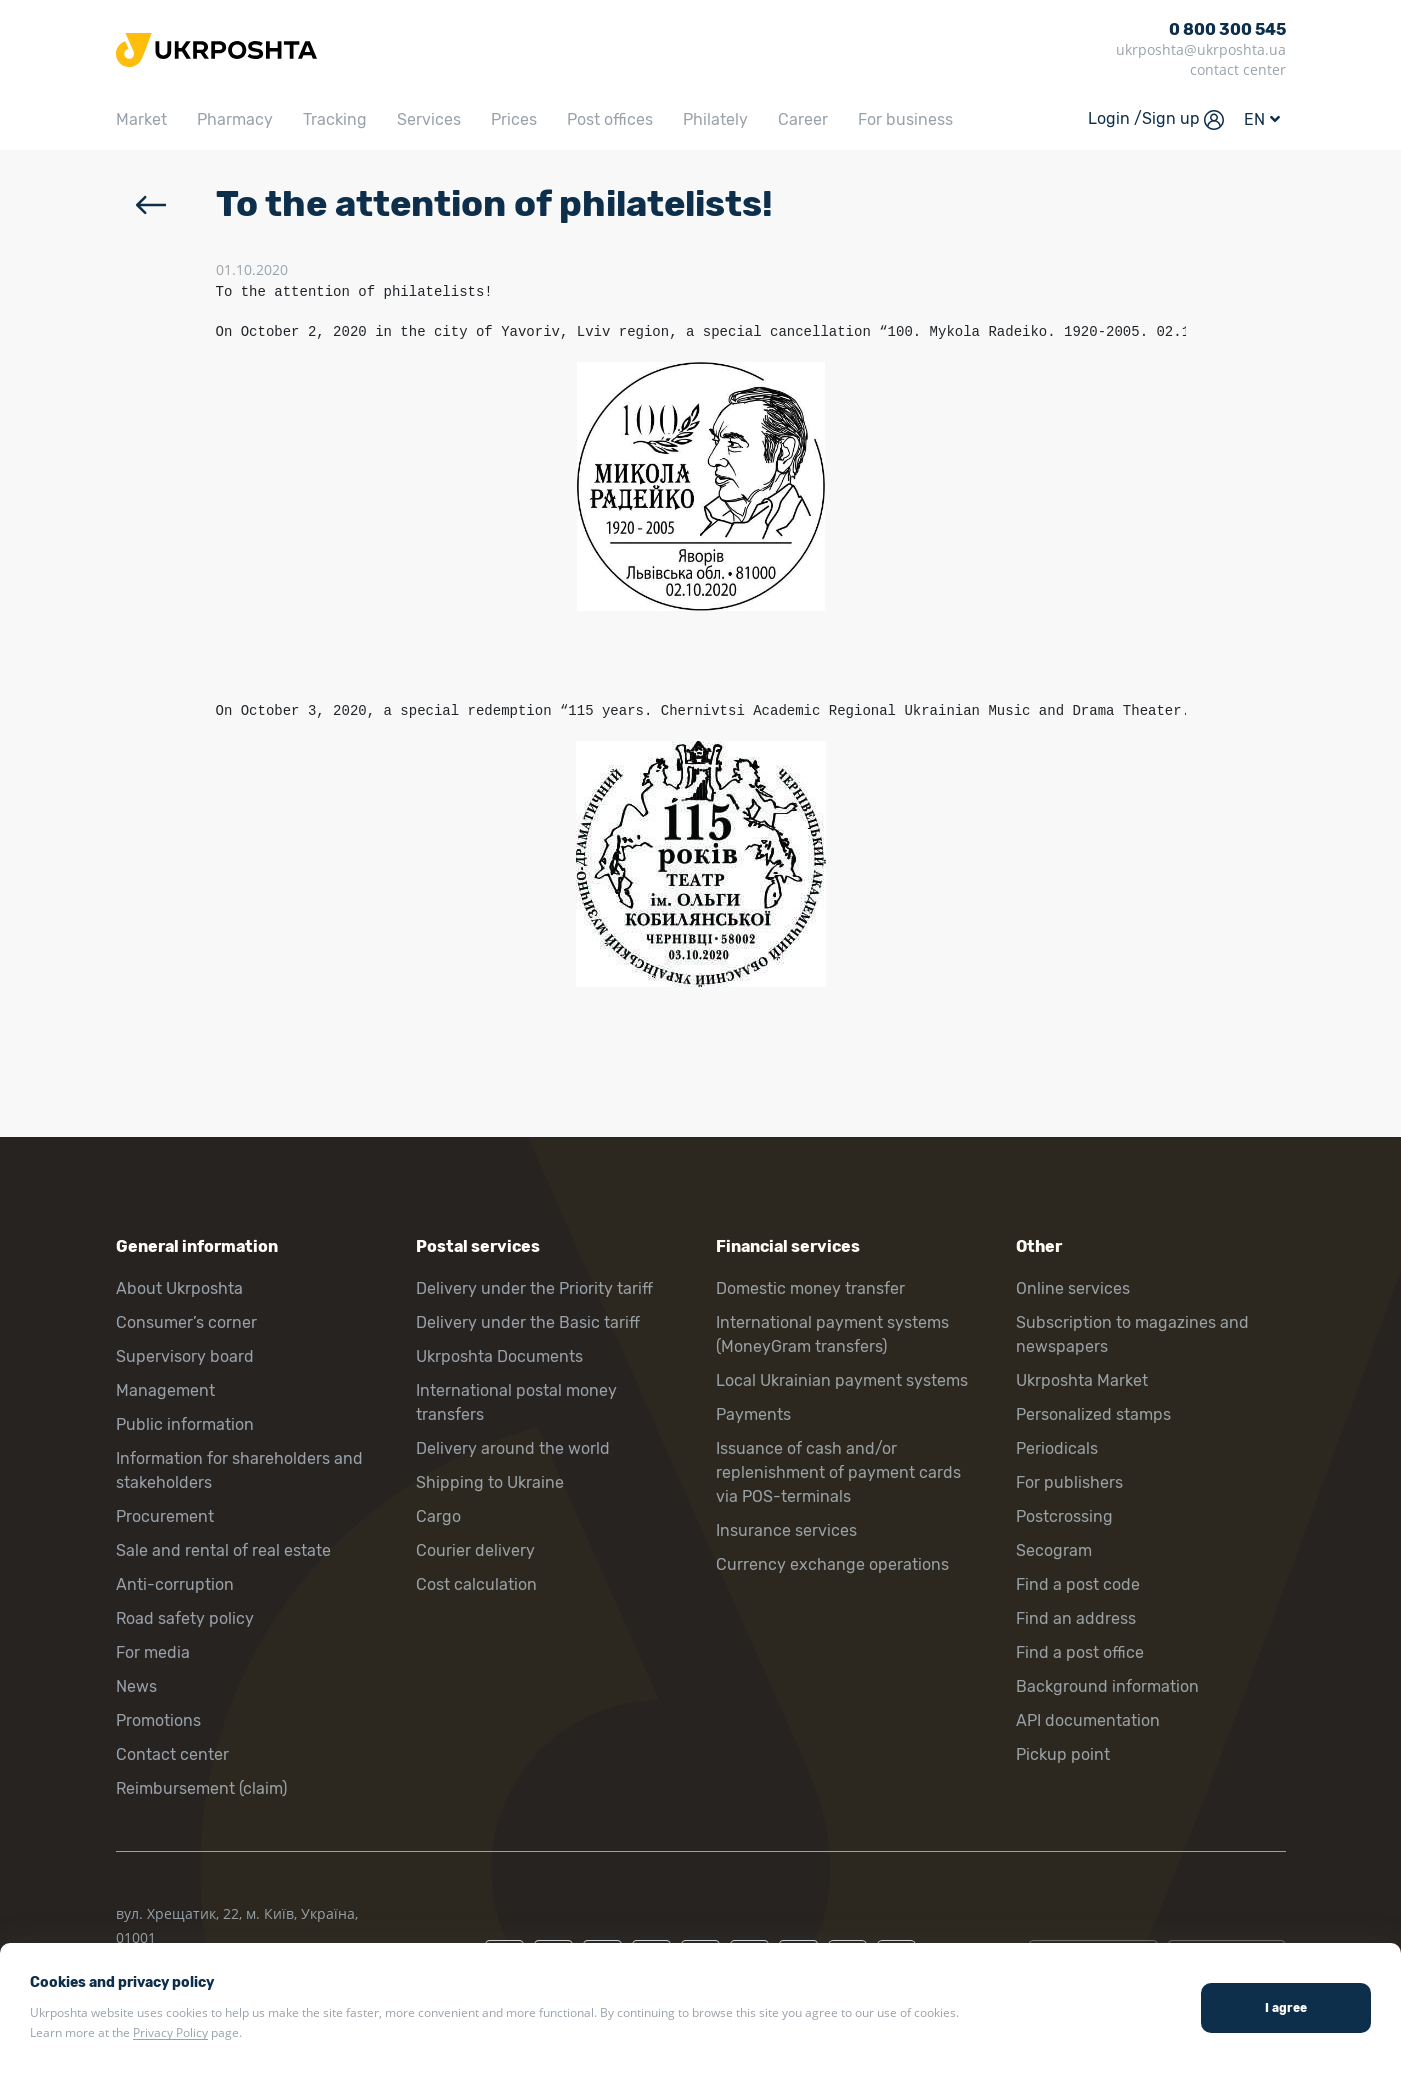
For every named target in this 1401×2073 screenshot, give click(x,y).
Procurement (165, 1516)
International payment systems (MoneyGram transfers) (832, 1334)
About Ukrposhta (179, 1288)
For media (153, 1652)
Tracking (335, 119)
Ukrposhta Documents (499, 1356)
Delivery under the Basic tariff (528, 1322)
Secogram (1054, 1550)
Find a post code (1078, 1584)
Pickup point (1063, 1754)
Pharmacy (235, 119)
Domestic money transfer (810, 1288)
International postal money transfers (516, 1402)
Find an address (1076, 1618)
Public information (185, 1424)
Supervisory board (185, 1356)
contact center (1238, 69)
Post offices (610, 119)
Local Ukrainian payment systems (842, 1380)
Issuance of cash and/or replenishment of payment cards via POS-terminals (838, 1472)
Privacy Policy (170, 2032)
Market (141, 119)
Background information (1107, 1686)
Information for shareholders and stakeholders (239, 1470)
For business (905, 119)
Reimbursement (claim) (201, 1788)
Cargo (438, 1516)
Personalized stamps (1093, 1414)
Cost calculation (476, 1584)
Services (429, 119)
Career (803, 119)
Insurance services (786, 1530)
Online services (1073, 1288)
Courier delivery (475, 1550)
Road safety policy (185, 1618)
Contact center (172, 1754)
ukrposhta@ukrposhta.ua (1201, 49)
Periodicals (1057, 1448)
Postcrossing (1064, 1516)
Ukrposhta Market (1082, 1380)
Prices (514, 119)
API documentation (1088, 1720)
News (136, 1686)
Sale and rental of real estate (223, 1550)
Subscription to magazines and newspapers (1132, 1334)
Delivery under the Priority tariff (534, 1288)
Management (165, 1390)
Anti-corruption (175, 1584)
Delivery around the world (513, 1448)
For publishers (1069, 1482)
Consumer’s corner (186, 1322)
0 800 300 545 (1227, 29)
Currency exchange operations (832, 1564)
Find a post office (1080, 1652)
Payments (753, 1414)
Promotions (158, 1720)
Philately (715, 119)
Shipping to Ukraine (490, 1482)
